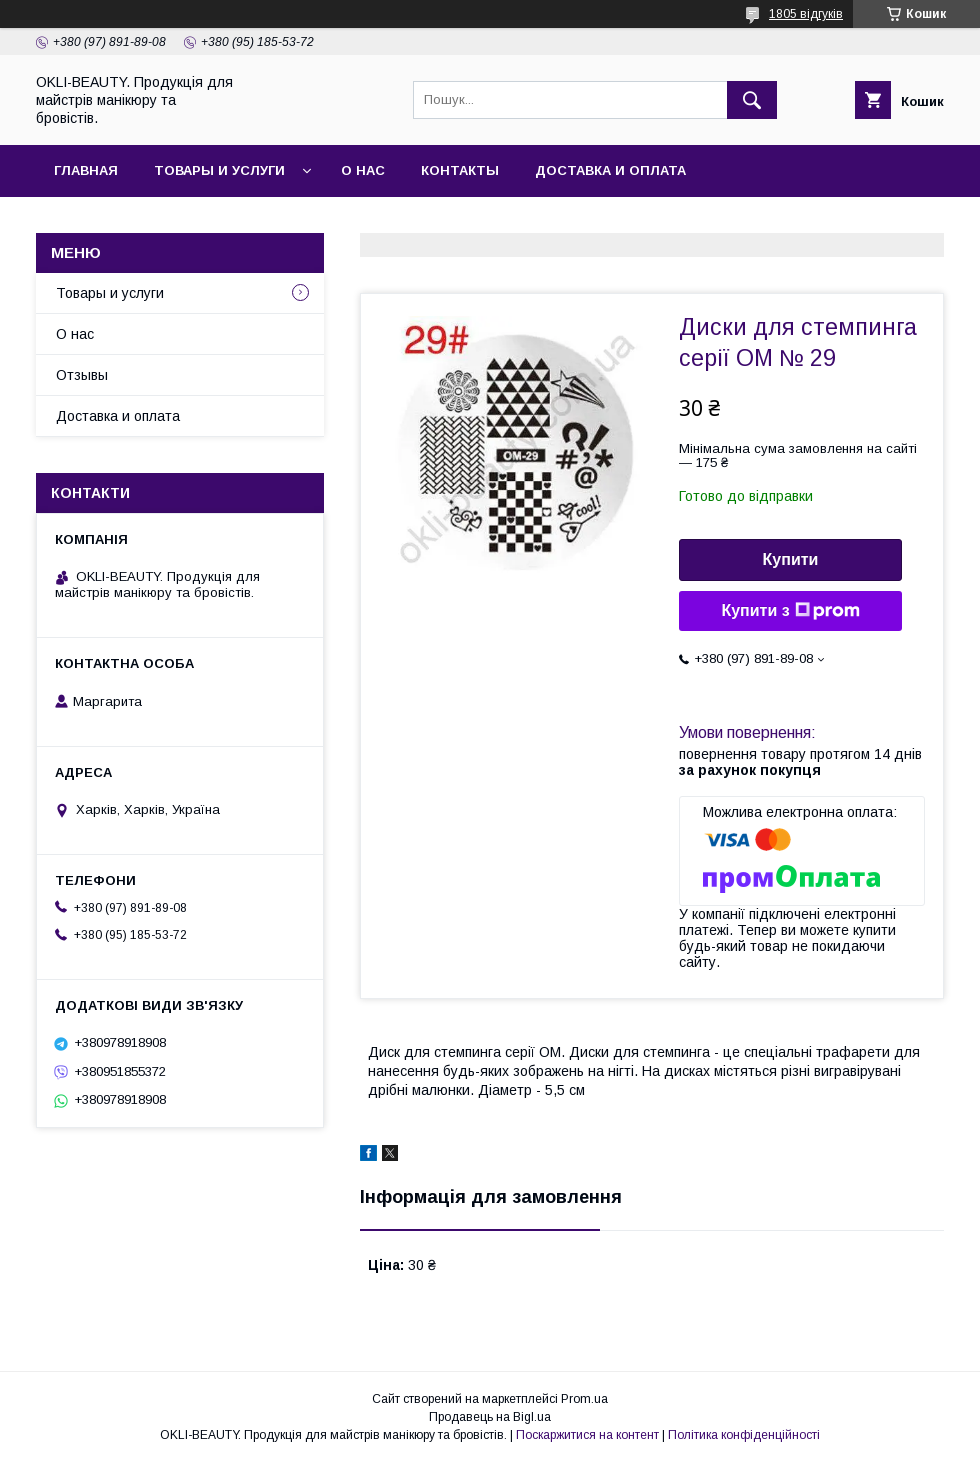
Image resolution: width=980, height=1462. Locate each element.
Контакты (460, 170)
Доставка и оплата (610, 170)
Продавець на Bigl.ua (490, 1417)
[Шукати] (752, 100)
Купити (791, 559)
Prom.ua (584, 1399)
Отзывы (82, 375)
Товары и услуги (219, 170)
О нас (363, 170)
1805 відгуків (806, 14)
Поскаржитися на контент (587, 1435)
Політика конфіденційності (744, 1435)
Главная (86, 170)
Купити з (790, 611)
